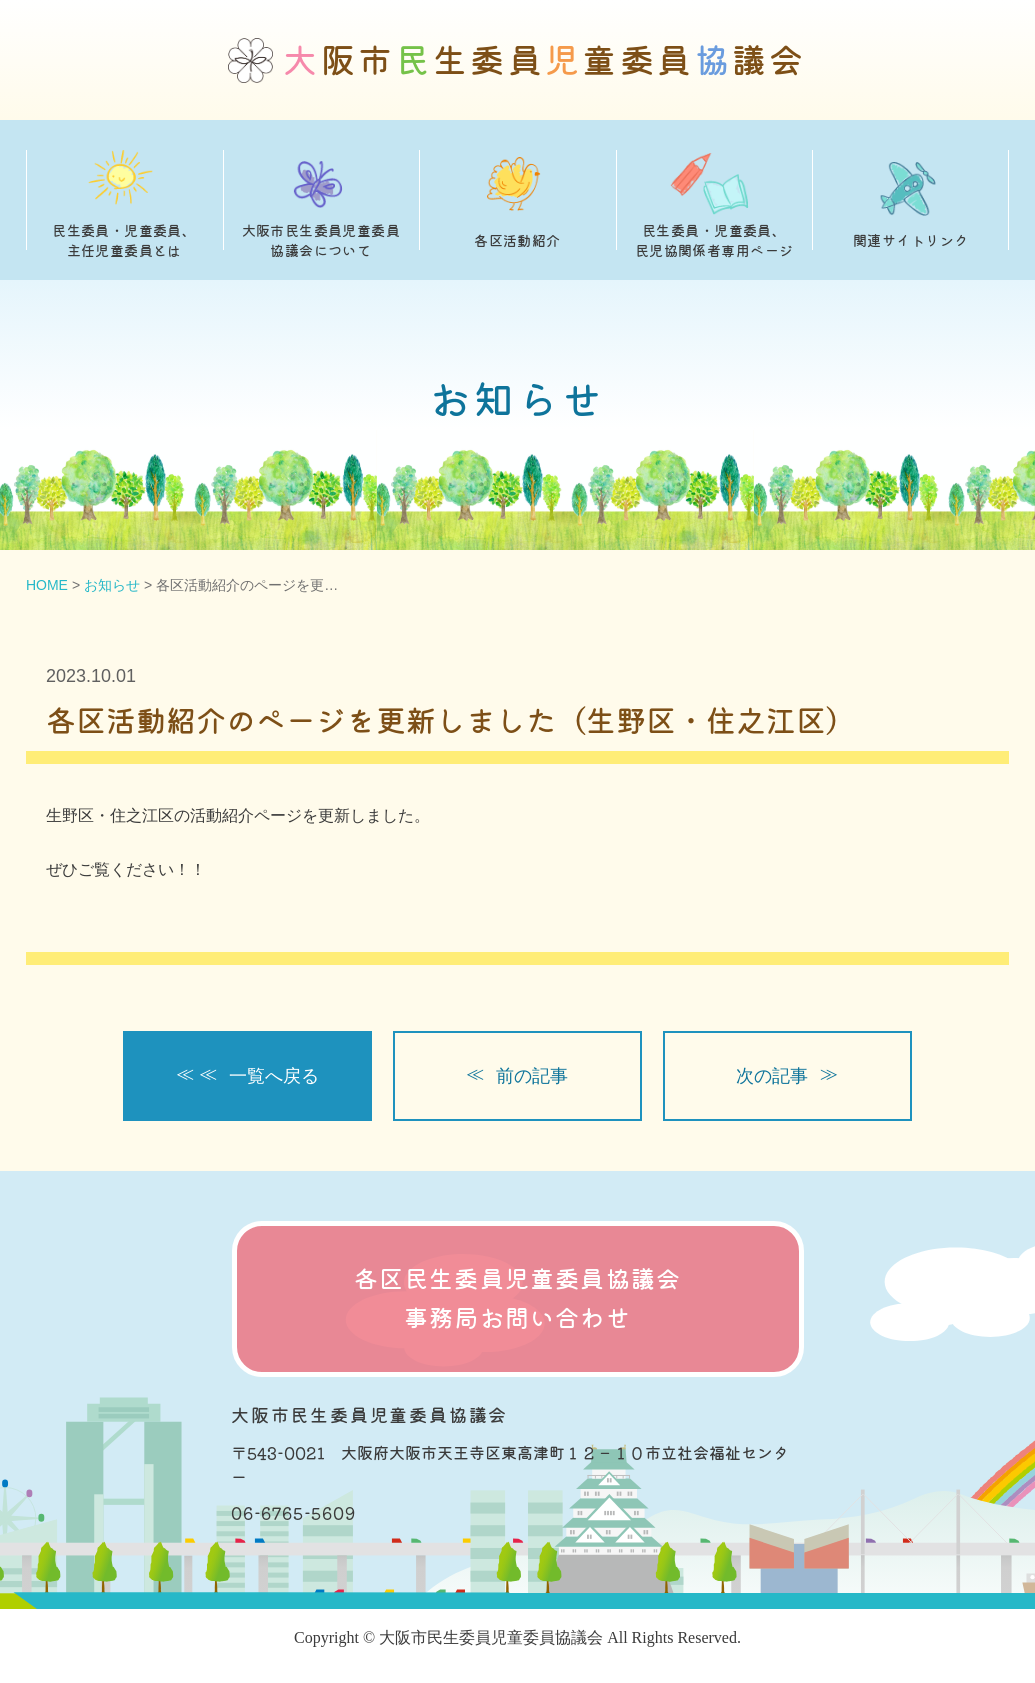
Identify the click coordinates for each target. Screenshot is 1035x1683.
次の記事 (772, 1076)
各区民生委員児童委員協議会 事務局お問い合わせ (518, 1298)
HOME (47, 585)
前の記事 (532, 1076)
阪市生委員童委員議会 (545, 60)
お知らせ (112, 585)
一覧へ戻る (274, 1076)
